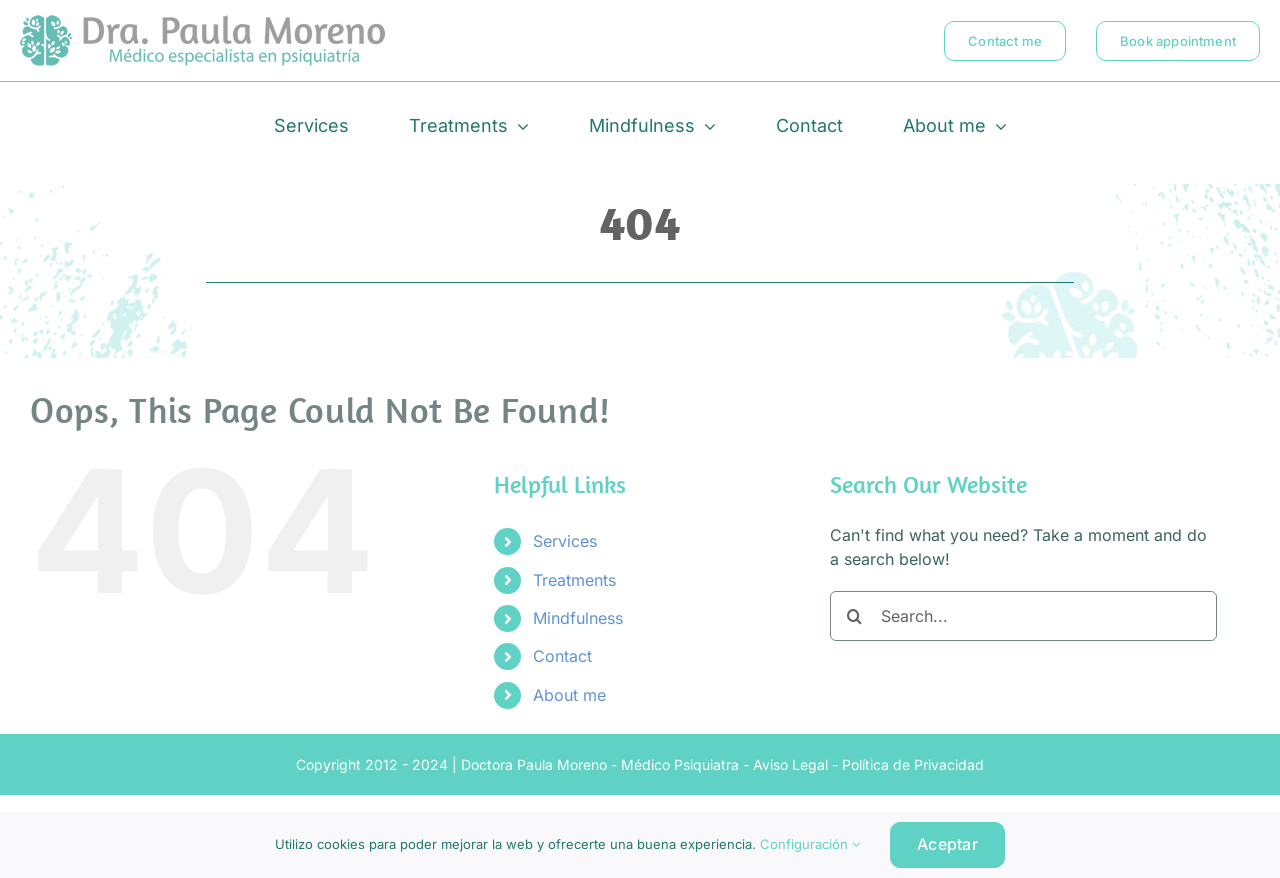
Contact (562, 656)
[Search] (855, 616)
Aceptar (947, 844)
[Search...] (1023, 616)
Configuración (810, 844)
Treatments (574, 580)
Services (565, 541)
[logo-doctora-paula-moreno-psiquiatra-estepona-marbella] (202, 23)
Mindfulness (578, 618)
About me (569, 695)
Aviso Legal (790, 764)
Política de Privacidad (913, 764)
